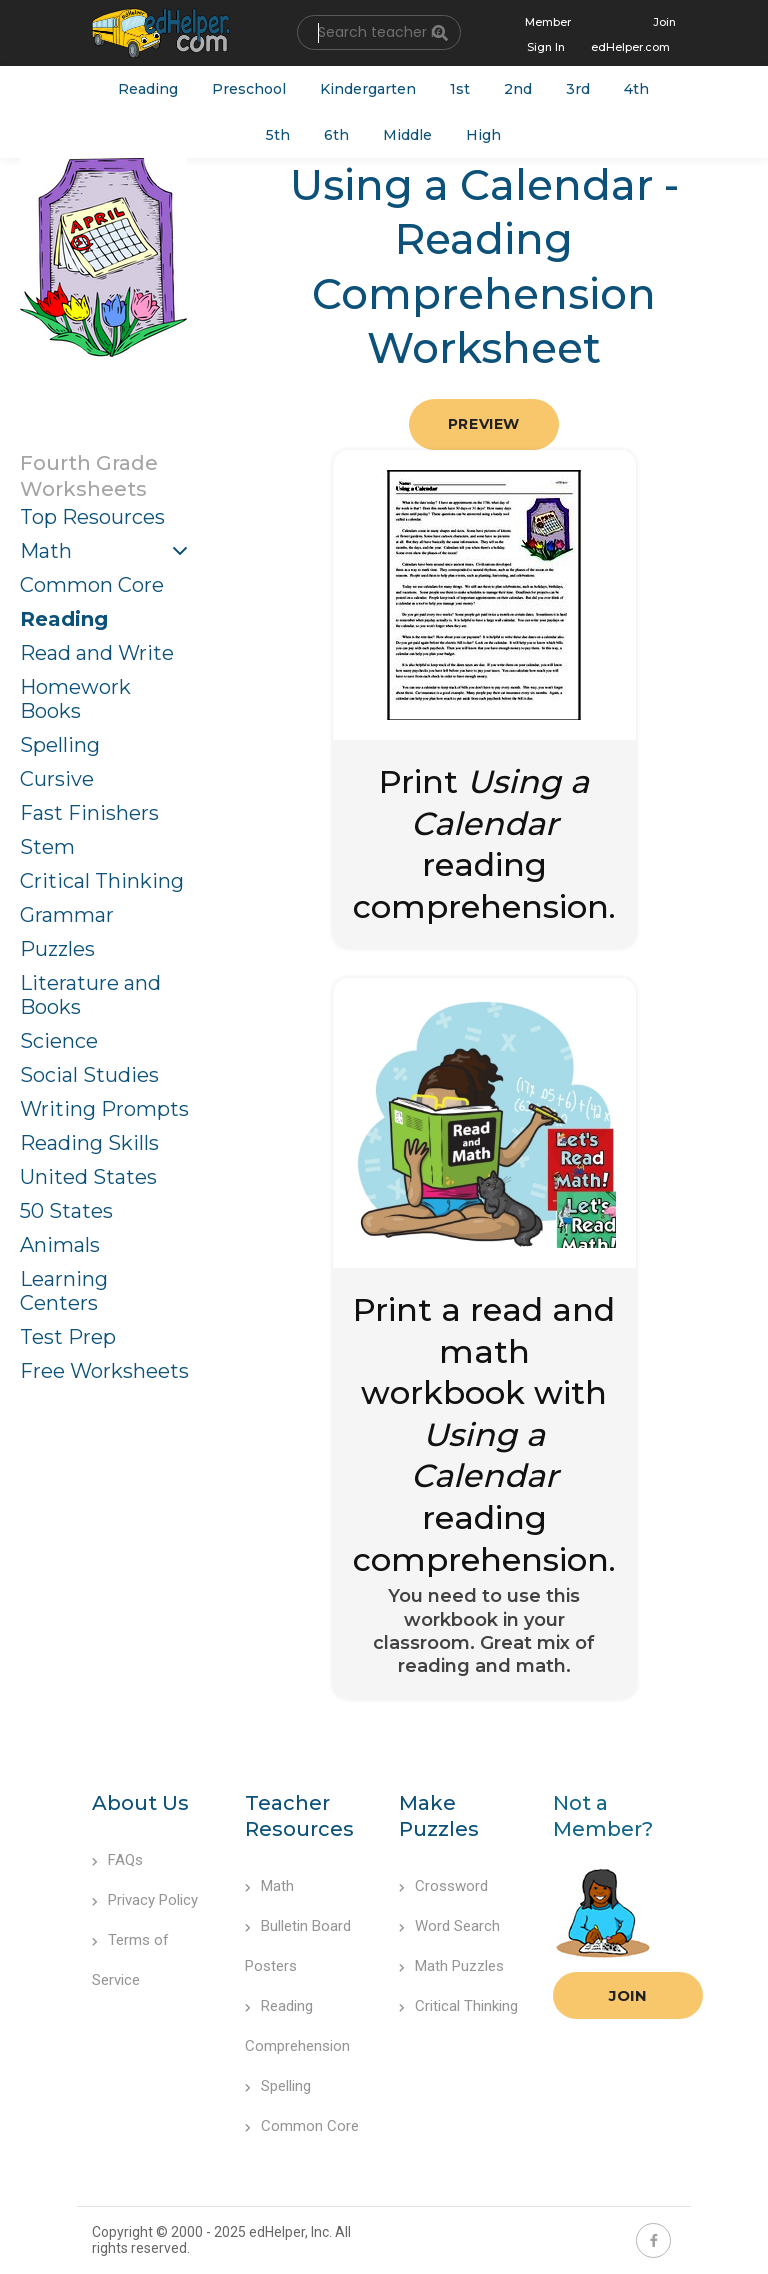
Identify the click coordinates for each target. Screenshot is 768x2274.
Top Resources (92, 517)
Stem (47, 847)
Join (628, 1995)
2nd (518, 89)
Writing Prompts (104, 1109)
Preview (484, 424)
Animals (60, 1245)
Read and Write (97, 653)
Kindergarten (368, 89)
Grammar (67, 915)
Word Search (449, 1926)
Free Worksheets (104, 1371)
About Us (140, 1803)
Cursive (57, 779)
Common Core (92, 585)
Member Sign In (548, 34)
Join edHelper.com (633, 34)
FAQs (117, 1860)
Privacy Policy (145, 1900)
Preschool (249, 89)
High (483, 135)
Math (46, 551)
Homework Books (75, 699)
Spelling (60, 745)
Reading (148, 89)
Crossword (443, 1886)
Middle (407, 135)
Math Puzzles (451, 1966)
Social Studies (89, 1075)
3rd (578, 89)
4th (636, 89)
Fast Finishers (89, 813)
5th (278, 135)
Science (59, 1041)
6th (336, 135)
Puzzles (57, 949)
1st (460, 89)
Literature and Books (90, 995)
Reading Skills (89, 1143)
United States (88, 1177)
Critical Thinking (102, 881)
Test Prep (68, 1337)
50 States (66, 1211)
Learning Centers (64, 1291)
